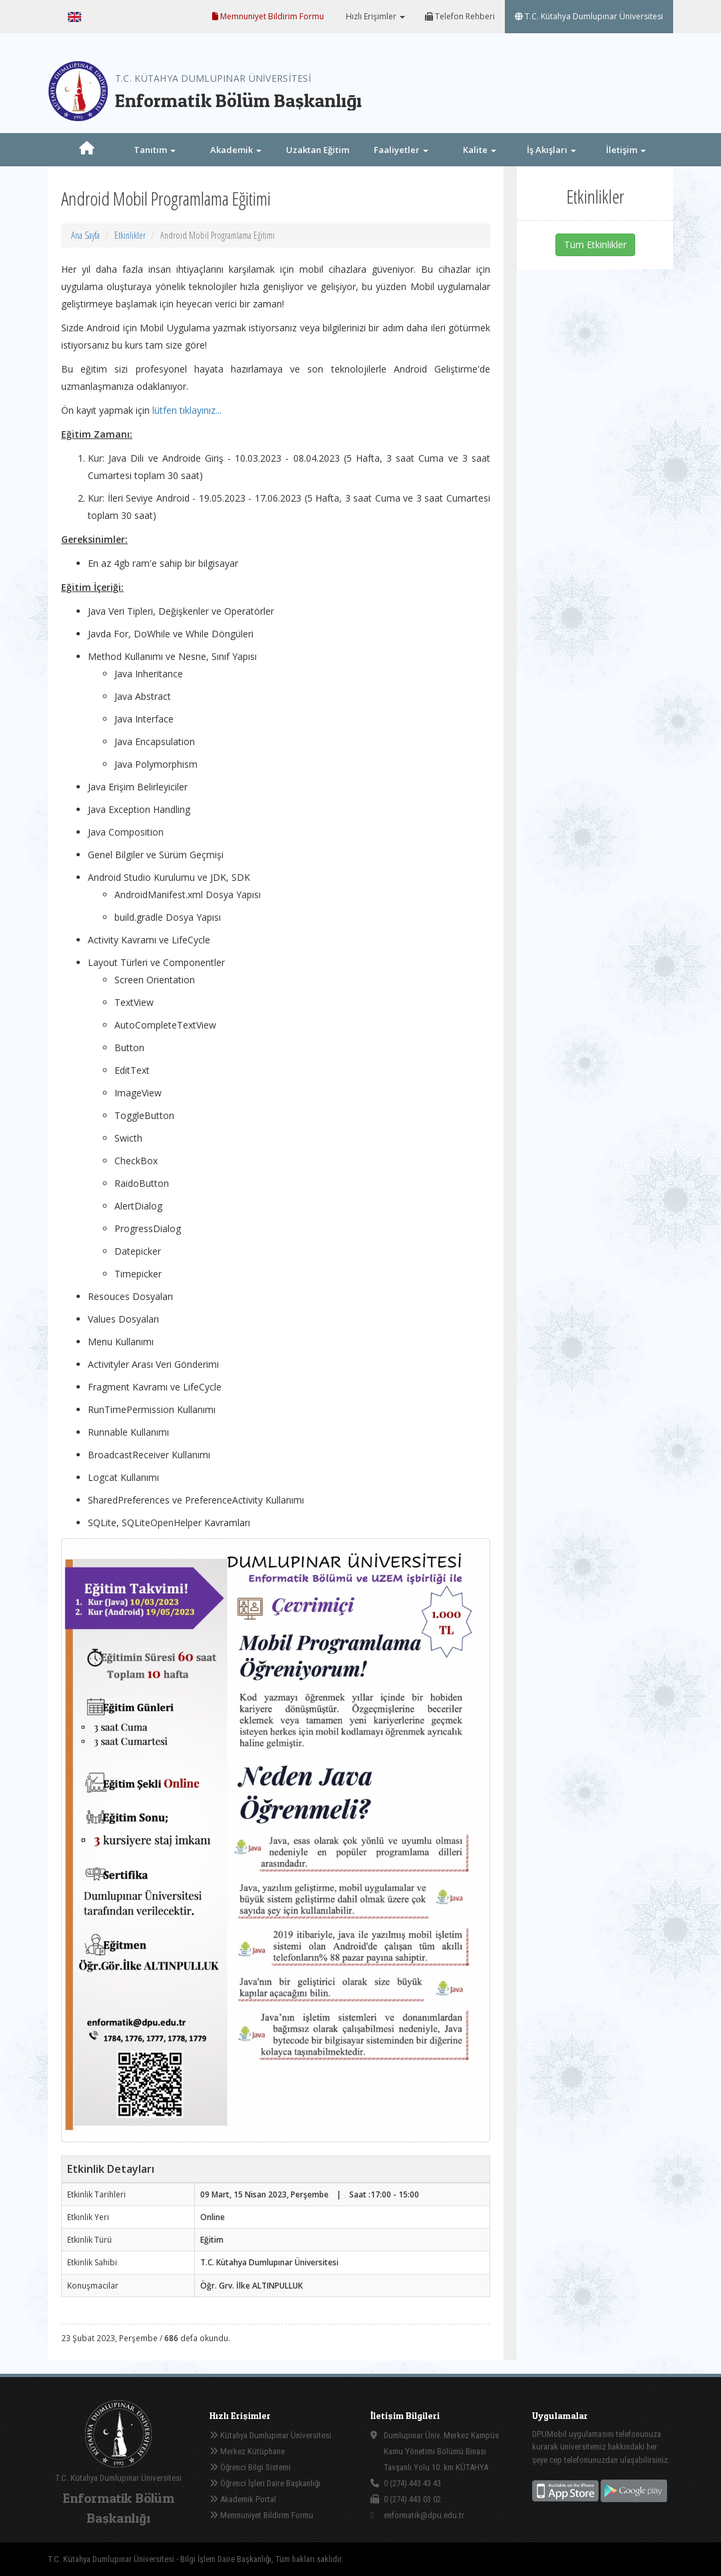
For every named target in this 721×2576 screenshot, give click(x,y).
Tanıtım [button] (155, 150)
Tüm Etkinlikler (595, 244)
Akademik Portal (243, 2499)
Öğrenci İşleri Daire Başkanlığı (265, 2483)
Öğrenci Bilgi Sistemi (250, 2467)
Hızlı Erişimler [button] (374, 16)
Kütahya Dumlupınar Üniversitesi (270, 2435)
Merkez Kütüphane (247, 2451)
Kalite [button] (479, 150)
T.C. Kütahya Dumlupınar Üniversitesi (589, 16)
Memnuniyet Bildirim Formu (268, 16)
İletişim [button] (626, 150)
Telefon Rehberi (460, 16)
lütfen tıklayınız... (186, 410)
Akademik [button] (235, 150)
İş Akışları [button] (551, 150)
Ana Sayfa (85, 235)
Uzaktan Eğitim (317, 150)
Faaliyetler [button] (401, 150)
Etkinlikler (130, 235)
